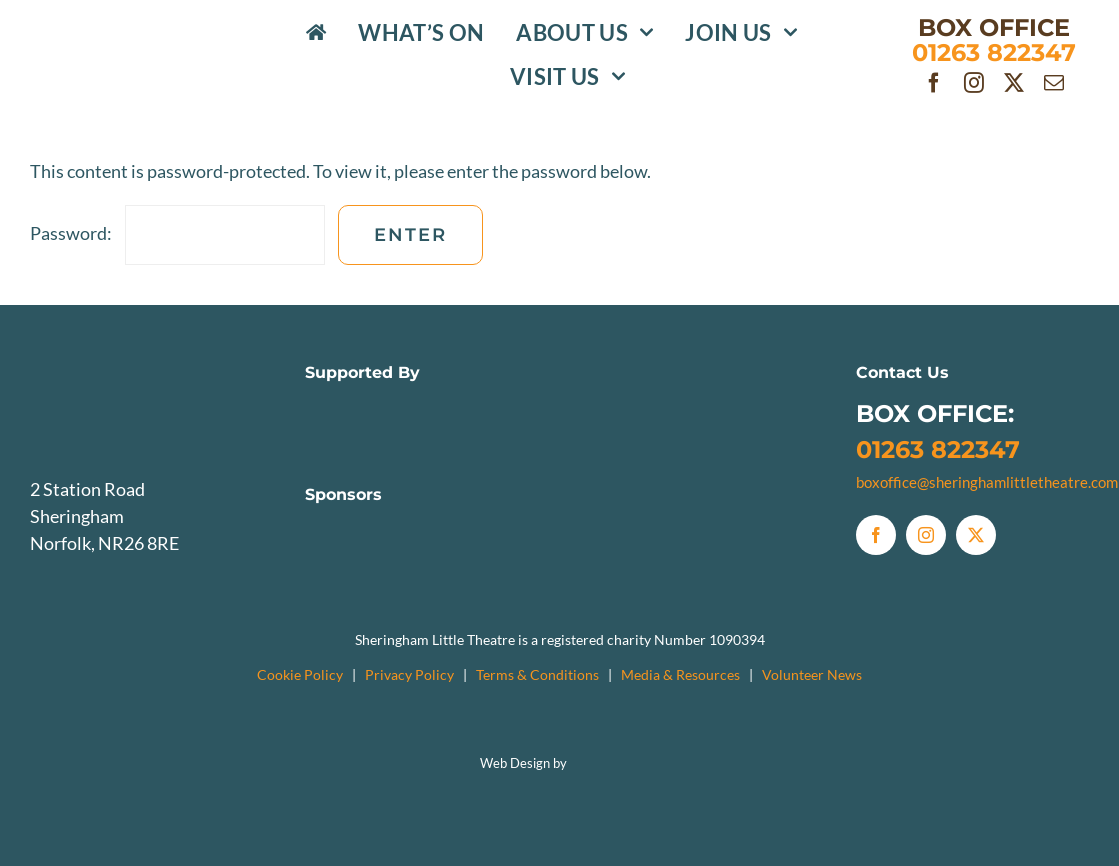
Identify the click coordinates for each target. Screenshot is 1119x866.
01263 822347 (938, 449)
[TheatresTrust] (758, 405)
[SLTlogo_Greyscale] (146, 364)
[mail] (1054, 83)
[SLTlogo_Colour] (138, 35)
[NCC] (361, 405)
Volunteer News (812, 674)
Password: (177, 233)
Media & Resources (680, 674)
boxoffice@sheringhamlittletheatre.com (987, 482)
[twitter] (1014, 83)
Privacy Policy (409, 674)
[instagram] (974, 83)
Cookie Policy (300, 674)
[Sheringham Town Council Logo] (626, 405)
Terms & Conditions (537, 674)
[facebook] (934, 83)
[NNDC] (493, 405)
